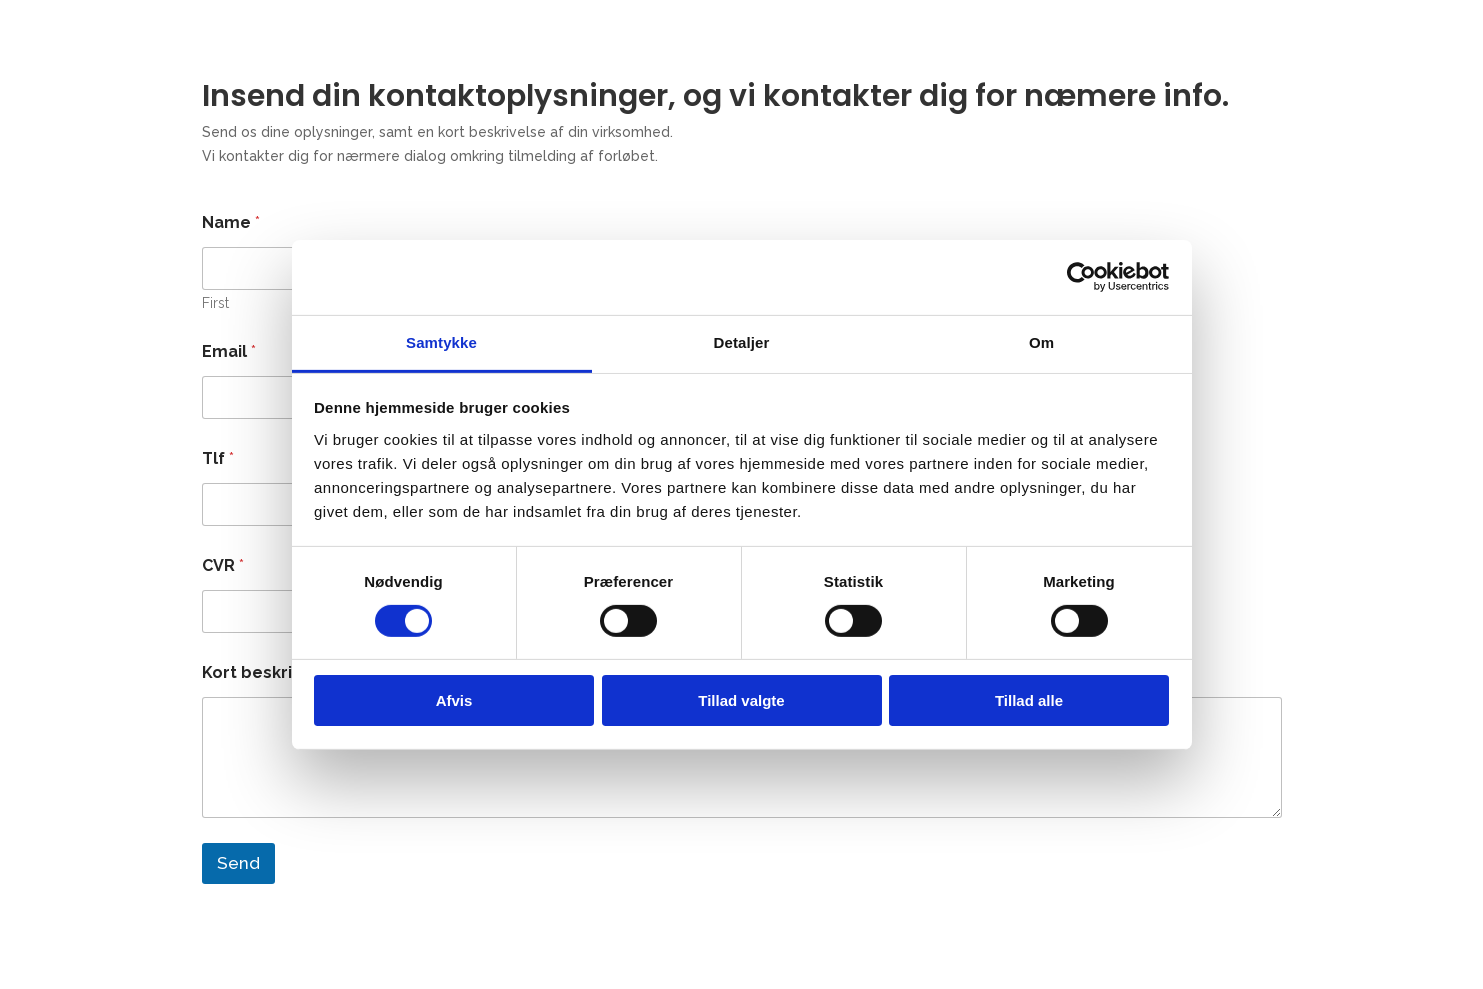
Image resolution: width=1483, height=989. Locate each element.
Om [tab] (1041, 341)
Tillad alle (1029, 700)
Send (238, 863)
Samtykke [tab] (441, 341)
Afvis (454, 700)
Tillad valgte (741, 700)
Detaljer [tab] (742, 341)
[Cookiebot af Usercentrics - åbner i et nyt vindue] (1081, 277)
